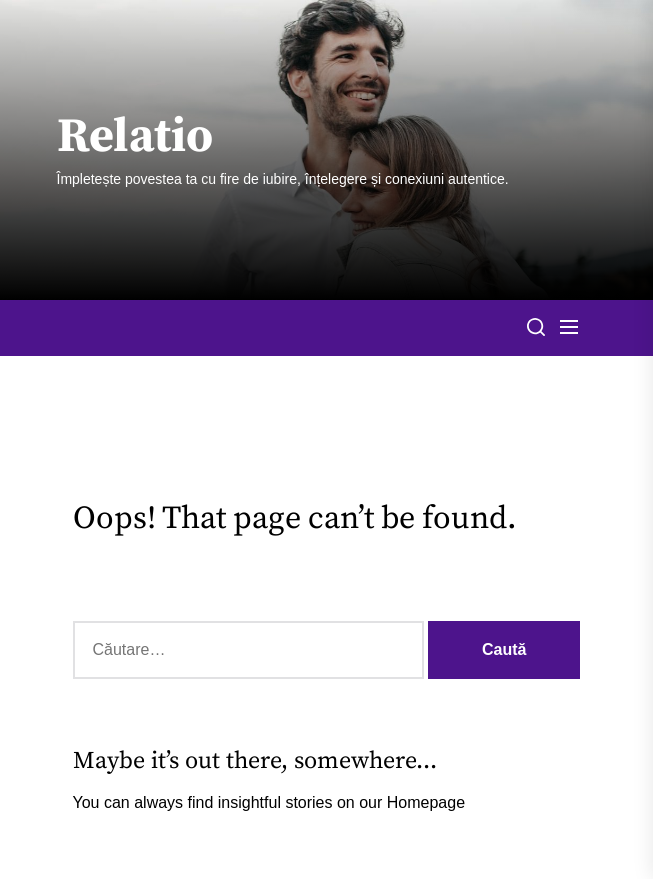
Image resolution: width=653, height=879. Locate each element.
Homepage (426, 802)
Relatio (135, 138)
